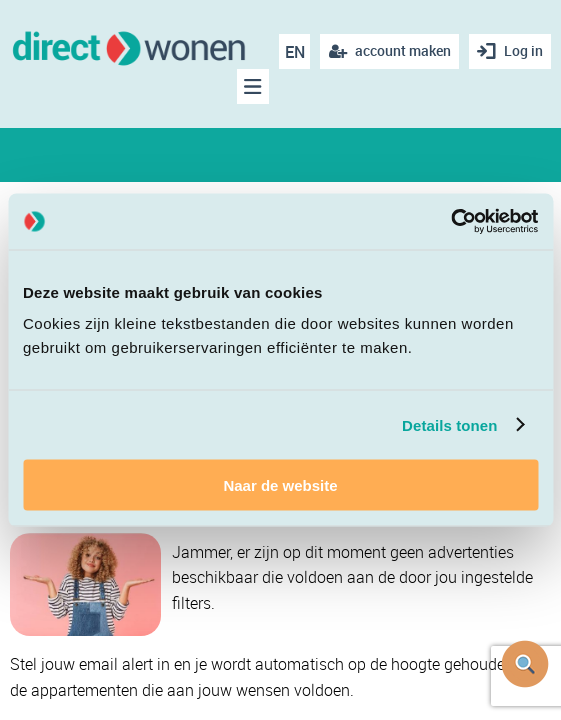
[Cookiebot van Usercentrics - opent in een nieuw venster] (450, 222)
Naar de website (280, 485)
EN (295, 52)
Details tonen (449, 424)
